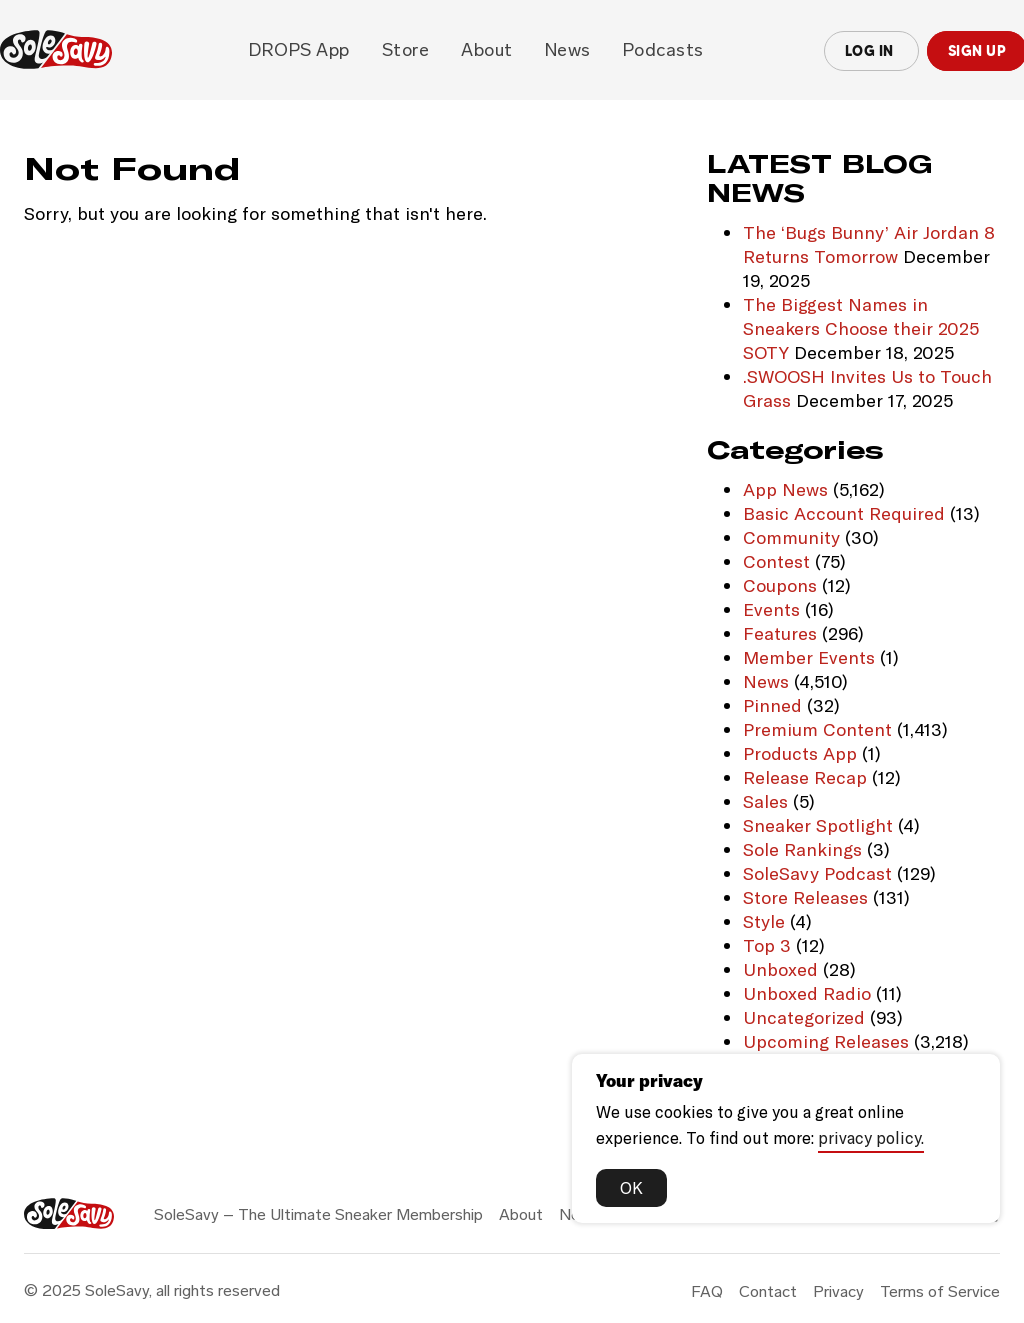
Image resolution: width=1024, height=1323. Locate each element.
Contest (776, 561)
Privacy (838, 1291)
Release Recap (805, 777)
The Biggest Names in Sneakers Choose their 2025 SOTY (861, 328)
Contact (768, 1291)
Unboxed (780, 969)
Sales (765, 801)
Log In (871, 51)
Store (406, 50)
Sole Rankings (802, 849)
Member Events (809, 657)
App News (785, 489)
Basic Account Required (844, 513)
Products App (800, 753)
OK (631, 1187)
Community (791, 537)
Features (780, 633)
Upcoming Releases (826, 1041)
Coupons (780, 585)
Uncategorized (804, 1017)
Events (771, 609)
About (487, 50)
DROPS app (299, 50)
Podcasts (663, 50)
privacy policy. (871, 1137)
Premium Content (817, 729)
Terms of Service (940, 1291)
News (568, 50)
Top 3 (767, 945)
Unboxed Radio (807, 993)
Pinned (772, 705)
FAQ (707, 1291)
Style (764, 921)
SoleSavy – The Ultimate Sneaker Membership (318, 1214)
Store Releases (805, 897)
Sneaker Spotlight (818, 825)
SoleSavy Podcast (817, 873)
